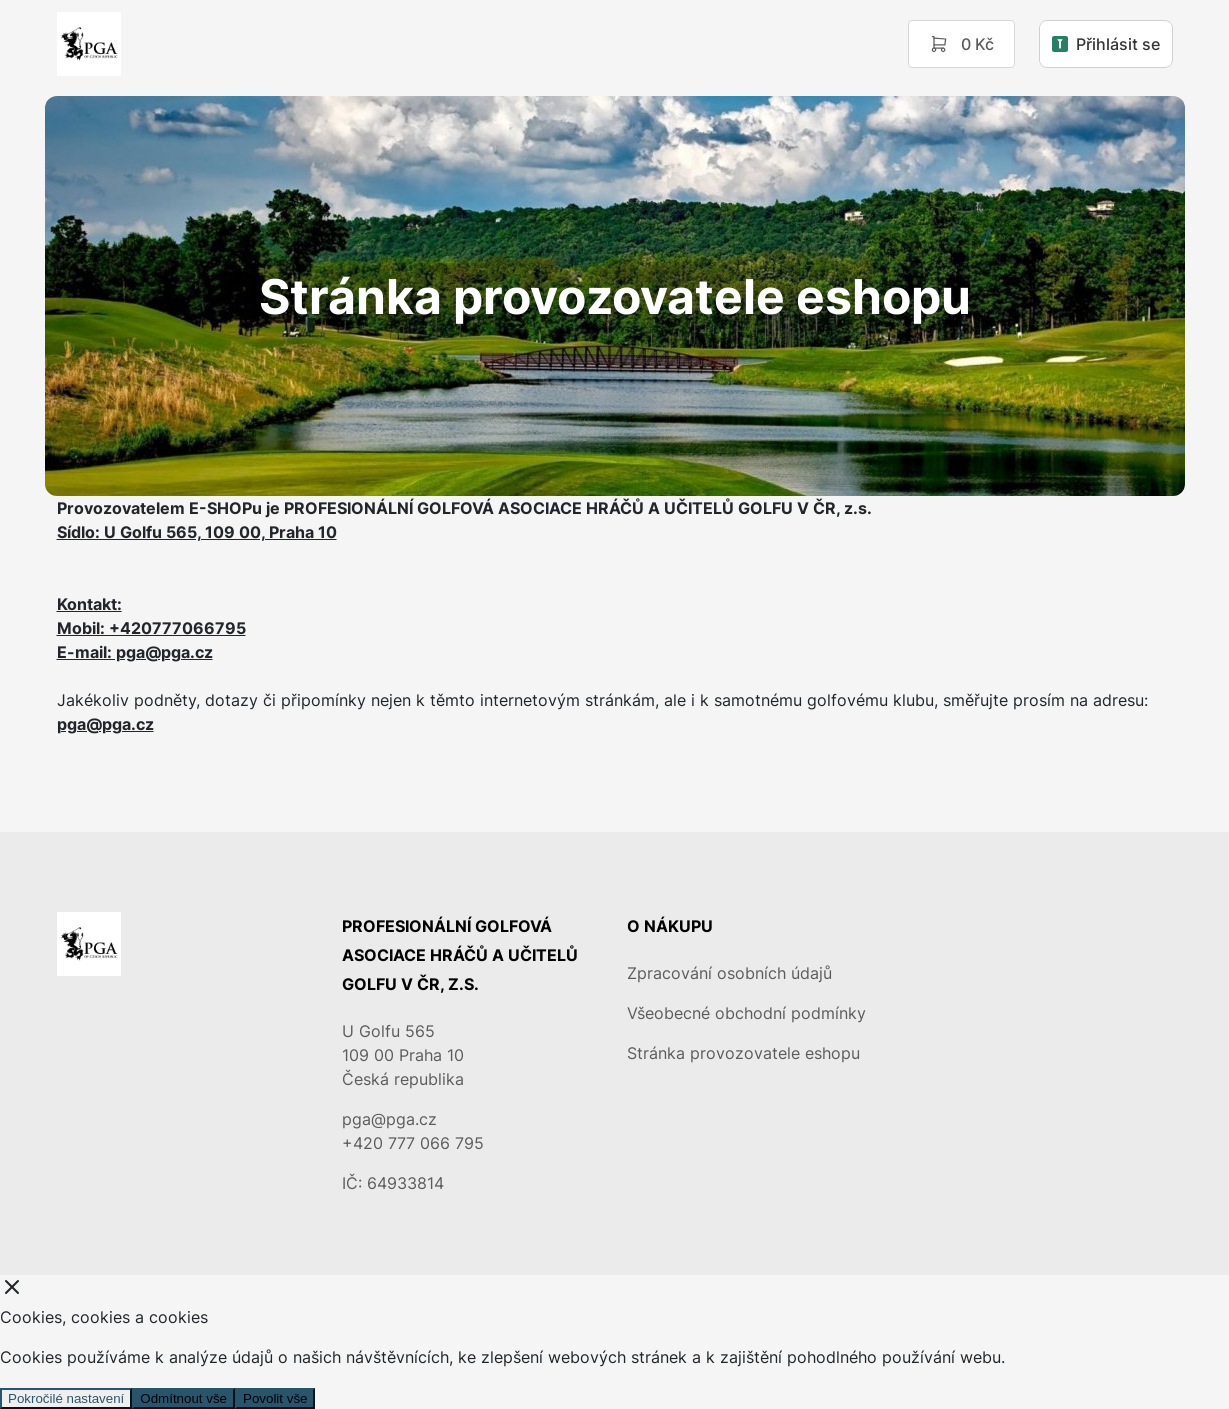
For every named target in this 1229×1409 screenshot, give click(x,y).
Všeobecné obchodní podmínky (746, 1013)
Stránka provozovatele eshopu (743, 1053)
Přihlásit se (1106, 44)
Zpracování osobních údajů (729, 973)
